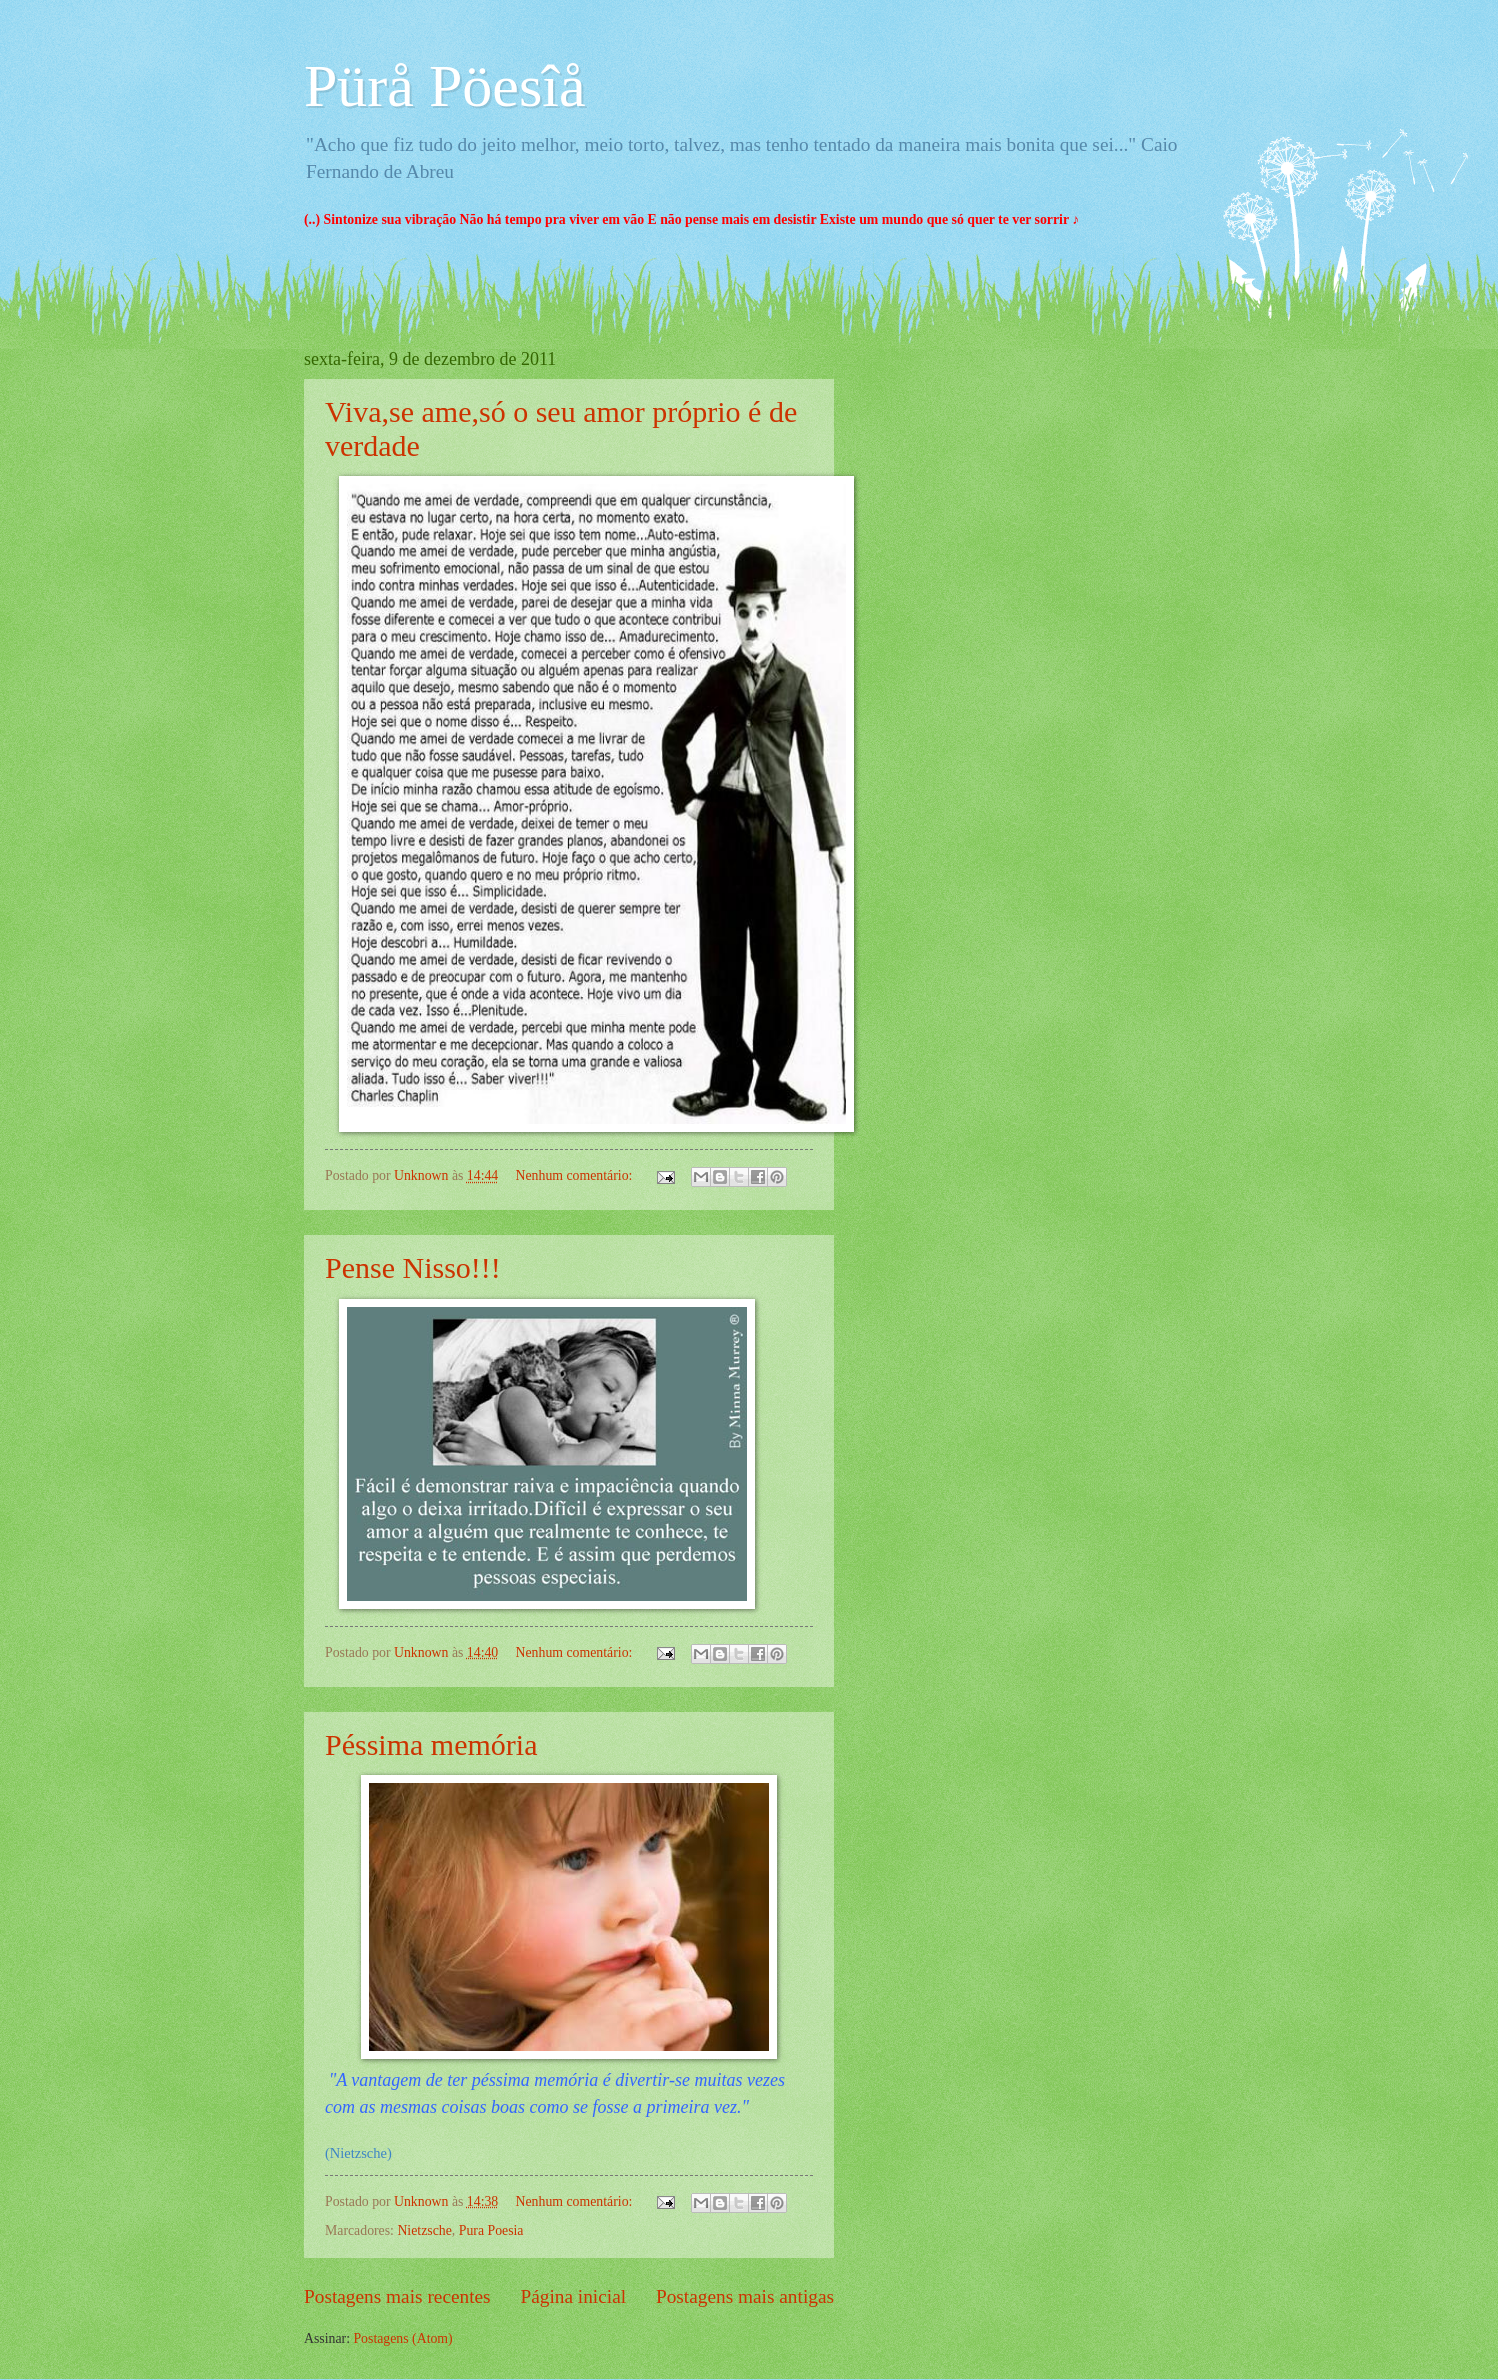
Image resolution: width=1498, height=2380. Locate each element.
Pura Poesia (491, 2230)
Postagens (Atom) (402, 2338)
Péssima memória (431, 1744)
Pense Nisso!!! (413, 1267)
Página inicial (573, 2296)
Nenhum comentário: (576, 1175)
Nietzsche (424, 2230)
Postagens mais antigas (745, 2296)
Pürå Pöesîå (445, 86)
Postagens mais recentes (397, 2296)
